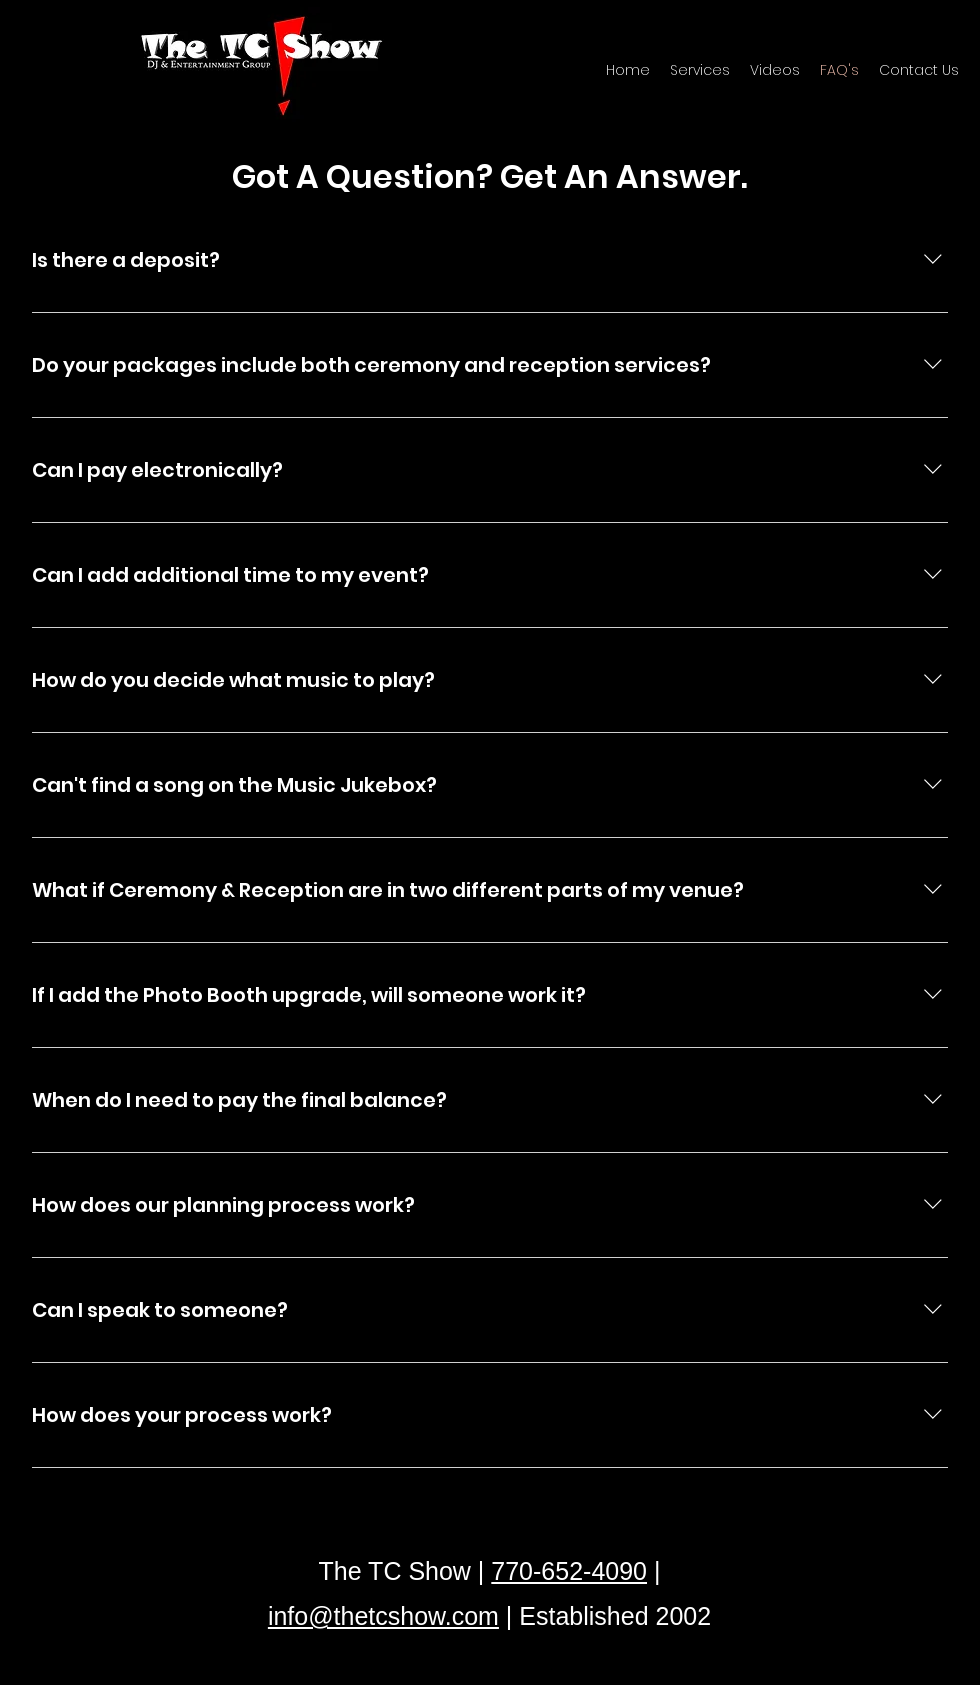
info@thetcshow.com (383, 1616)
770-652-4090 (569, 1571)
